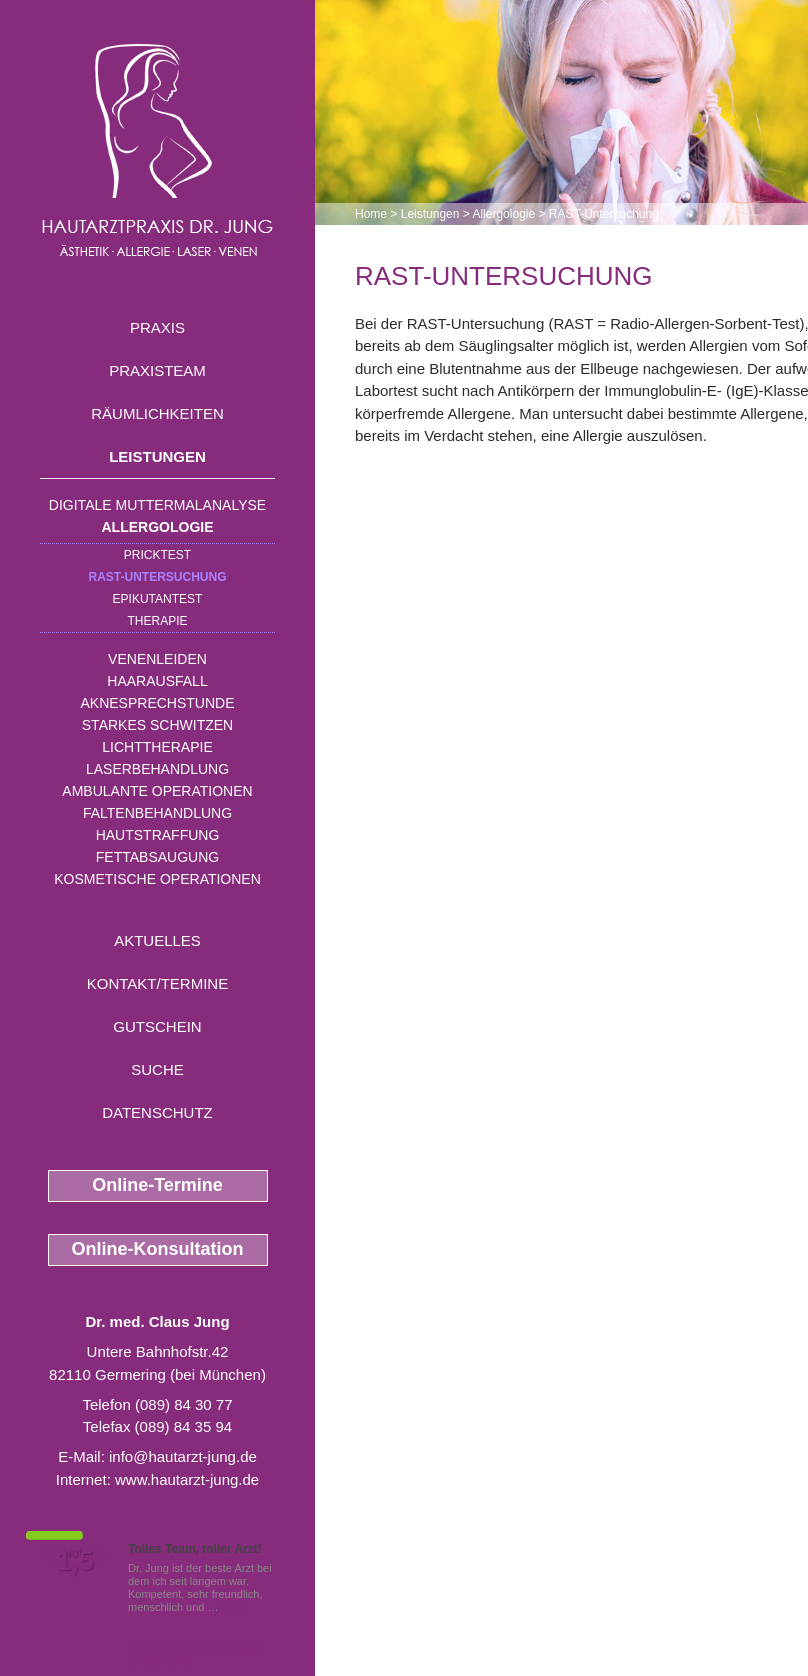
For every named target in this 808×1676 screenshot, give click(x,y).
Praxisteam (157, 370)
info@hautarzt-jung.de (183, 1456)
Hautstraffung (158, 835)
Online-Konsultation (158, 1249)
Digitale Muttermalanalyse (157, 505)
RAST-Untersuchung (158, 577)
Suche (157, 1069)
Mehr (234, 1607)
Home (371, 214)
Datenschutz (157, 1112)
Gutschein (157, 1026)
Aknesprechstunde (157, 703)
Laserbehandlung (157, 769)
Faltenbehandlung (157, 813)
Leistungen (157, 456)
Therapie (157, 621)
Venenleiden (157, 659)
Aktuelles (157, 940)
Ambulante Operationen (157, 791)
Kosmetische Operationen (157, 879)
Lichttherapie (157, 747)
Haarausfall (157, 681)
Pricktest (157, 555)
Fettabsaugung (157, 857)
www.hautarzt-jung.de (187, 1479)
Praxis (157, 327)
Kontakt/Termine (157, 983)
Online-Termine (157, 1185)
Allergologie (158, 527)
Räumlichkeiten (157, 413)
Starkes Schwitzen (157, 725)
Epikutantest (158, 599)
